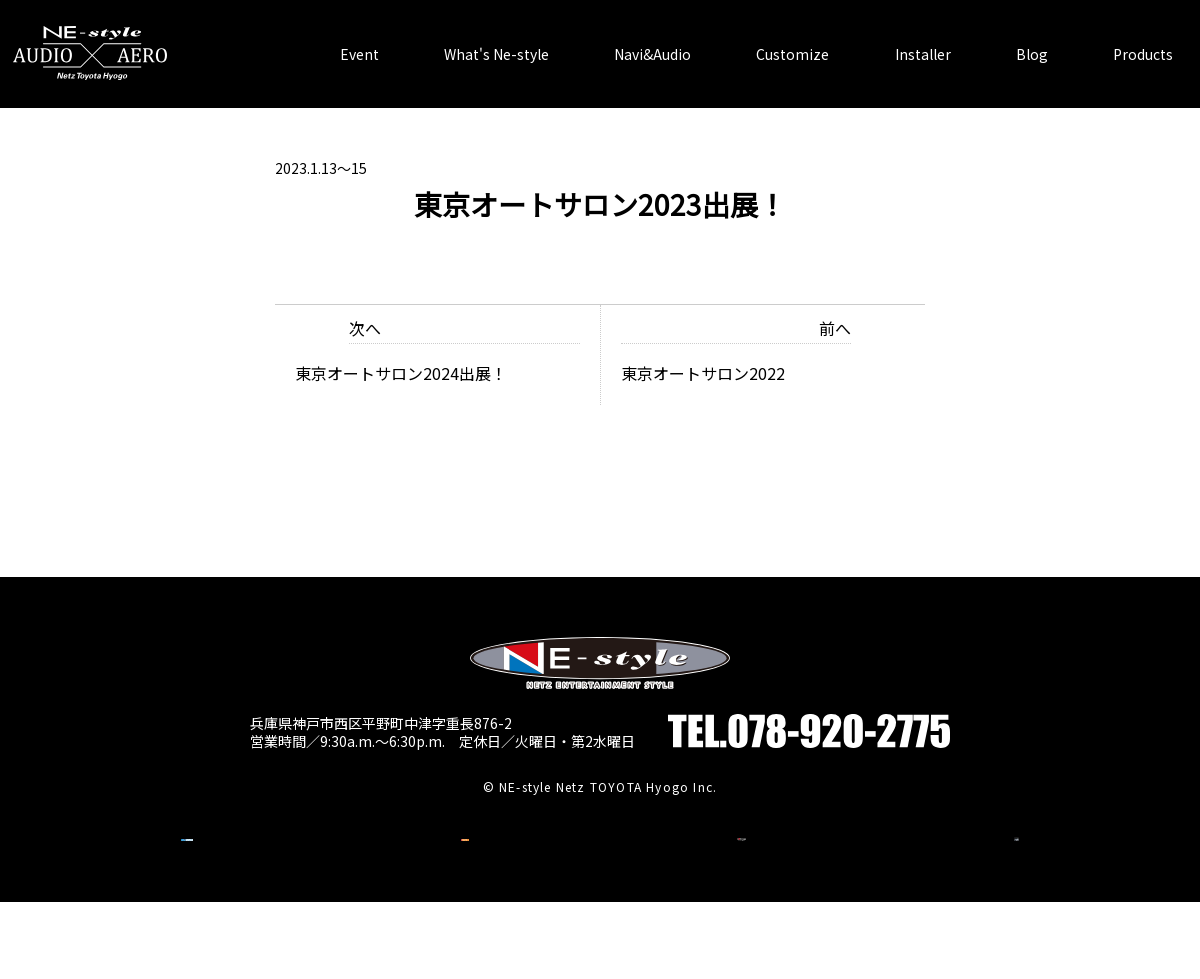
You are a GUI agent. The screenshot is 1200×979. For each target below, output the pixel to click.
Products (1143, 40)
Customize (792, 40)
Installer (923, 40)
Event (359, 40)
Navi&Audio (652, 40)
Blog (1032, 40)
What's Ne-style (496, 40)
